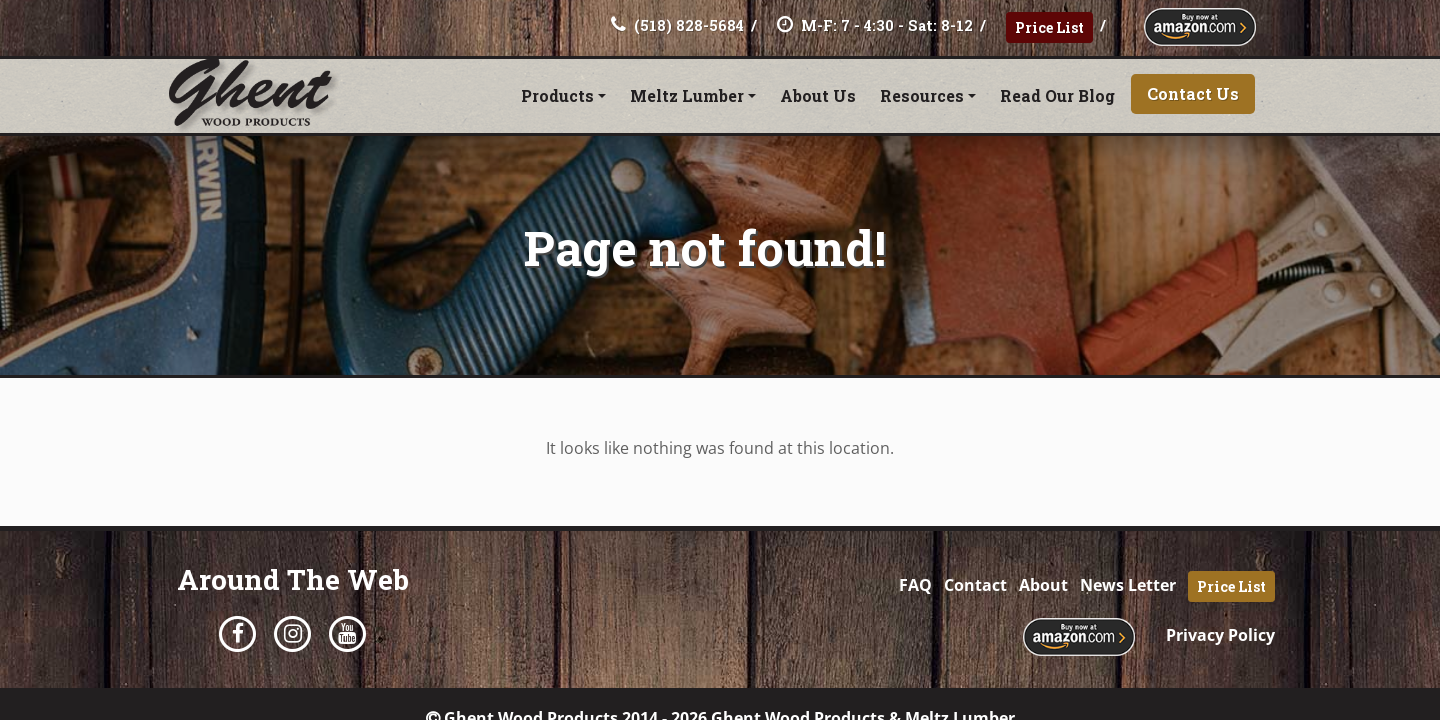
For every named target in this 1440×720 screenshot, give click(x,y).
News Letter (1128, 585)
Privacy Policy (1220, 635)
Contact (975, 585)
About (1043, 585)
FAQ (915, 585)
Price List (1049, 27)
